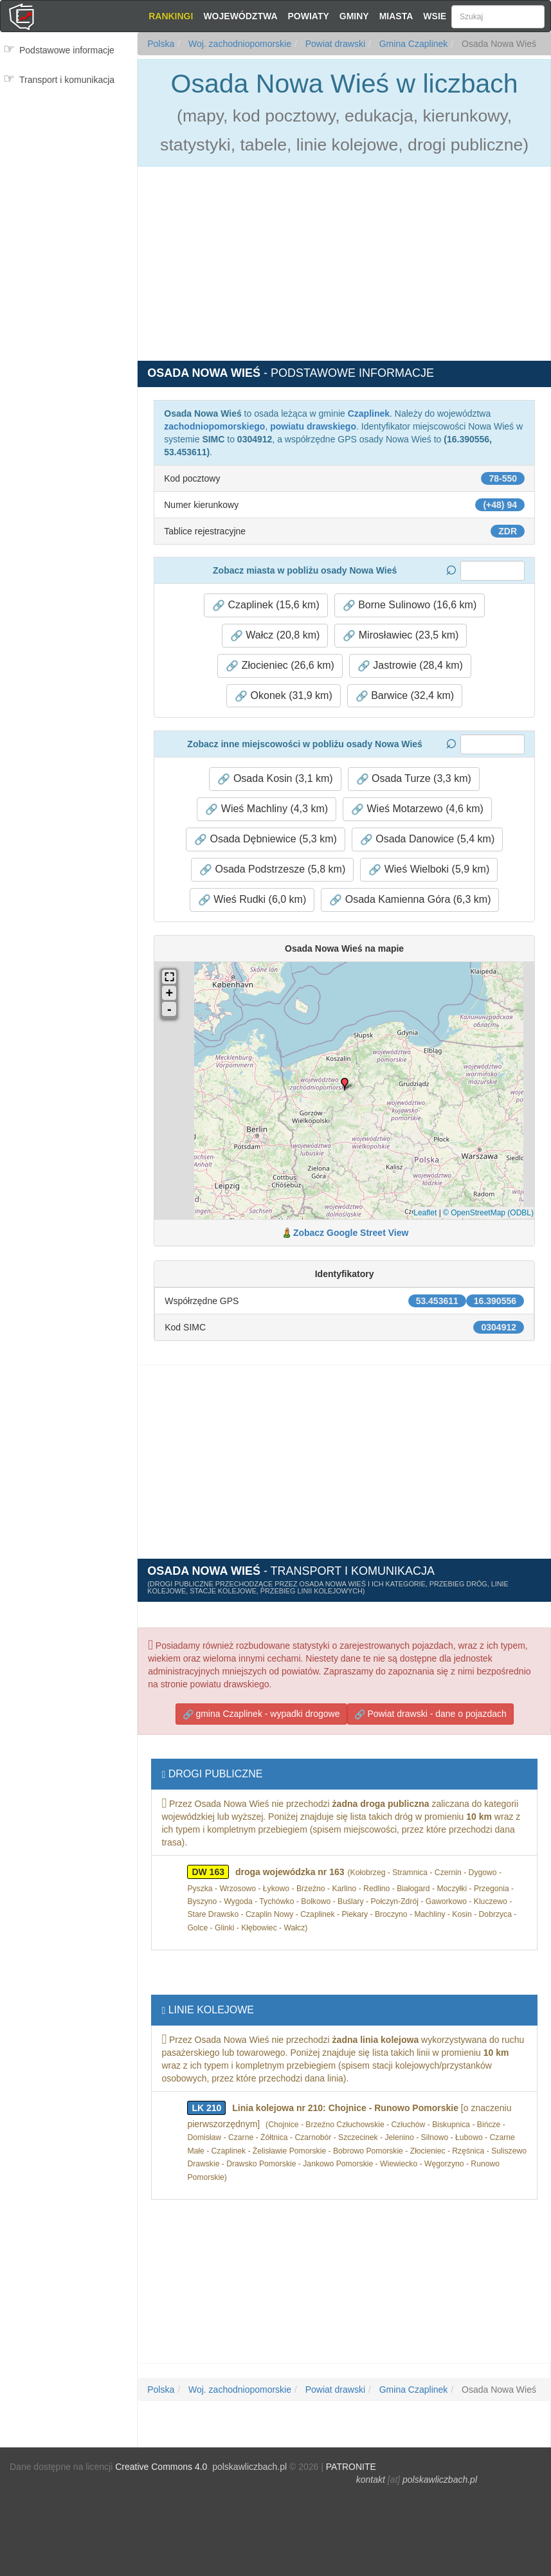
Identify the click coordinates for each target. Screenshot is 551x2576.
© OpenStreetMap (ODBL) (488, 1212)
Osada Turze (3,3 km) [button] (413, 779)
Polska (160, 44)
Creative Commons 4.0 (161, 2467)
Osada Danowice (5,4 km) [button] (427, 839)
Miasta (396, 16)
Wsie (434, 16)
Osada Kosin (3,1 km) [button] (274, 779)
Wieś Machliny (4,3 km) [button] (266, 809)
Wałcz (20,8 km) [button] (275, 635)
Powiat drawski (334, 44)
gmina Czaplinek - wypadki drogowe (261, 1714)
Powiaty (308, 16)
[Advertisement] (69, 171)
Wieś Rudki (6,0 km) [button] (252, 899)
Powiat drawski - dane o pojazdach (430, 1714)
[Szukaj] (498, 16)
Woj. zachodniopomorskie (238, 44)
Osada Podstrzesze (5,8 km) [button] (272, 869)
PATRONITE (351, 2467)
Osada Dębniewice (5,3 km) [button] (265, 839)
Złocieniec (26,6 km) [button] (280, 665)
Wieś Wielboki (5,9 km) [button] (428, 869)
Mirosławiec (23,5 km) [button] (400, 635)
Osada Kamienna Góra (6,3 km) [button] (410, 899)
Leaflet (425, 1212)
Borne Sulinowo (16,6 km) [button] (410, 605)
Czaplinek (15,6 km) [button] (266, 605)
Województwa (240, 16)
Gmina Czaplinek (412, 44)
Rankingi (171, 16)
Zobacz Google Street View (350, 1233)
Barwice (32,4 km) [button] (405, 696)
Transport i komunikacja (66, 80)
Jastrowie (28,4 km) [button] (410, 665)
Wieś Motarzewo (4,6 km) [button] (417, 809)
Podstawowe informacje (66, 50)
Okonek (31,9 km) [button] (283, 696)
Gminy (354, 16)
